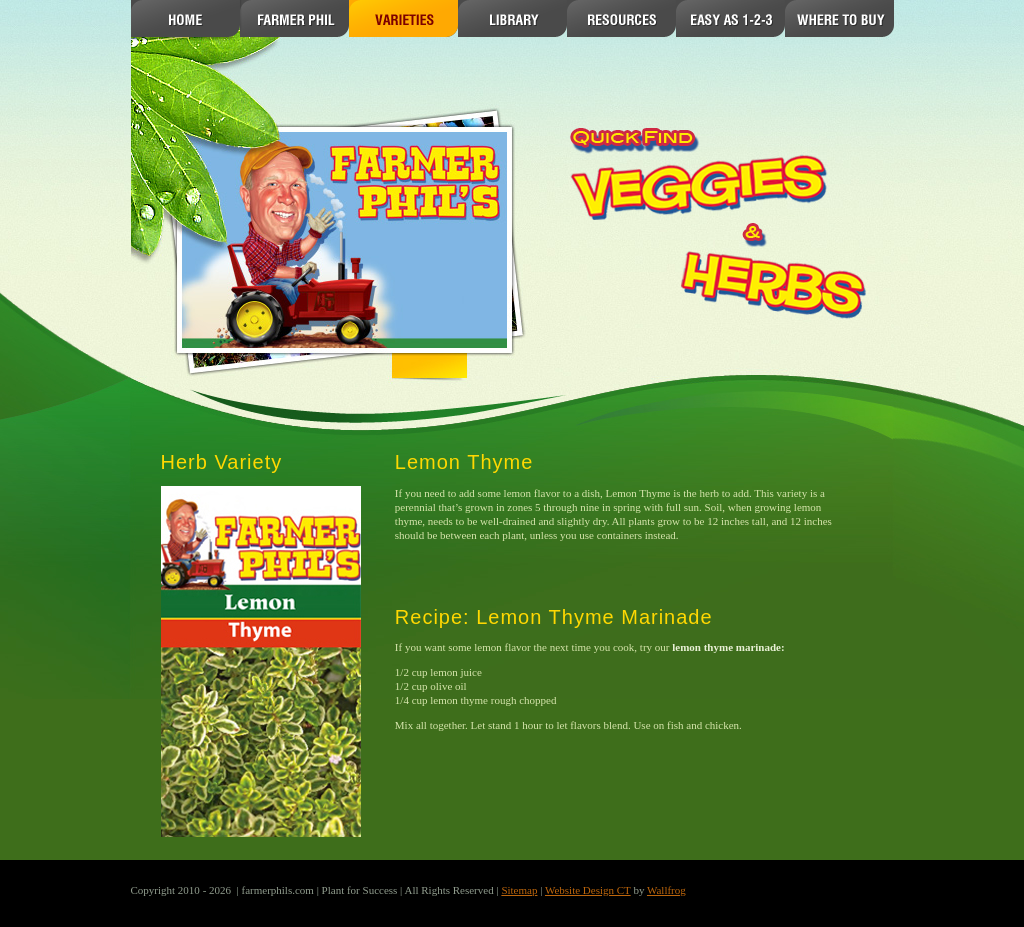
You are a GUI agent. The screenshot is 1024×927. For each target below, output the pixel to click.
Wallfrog (666, 890)
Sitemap (519, 890)
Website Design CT (588, 890)
